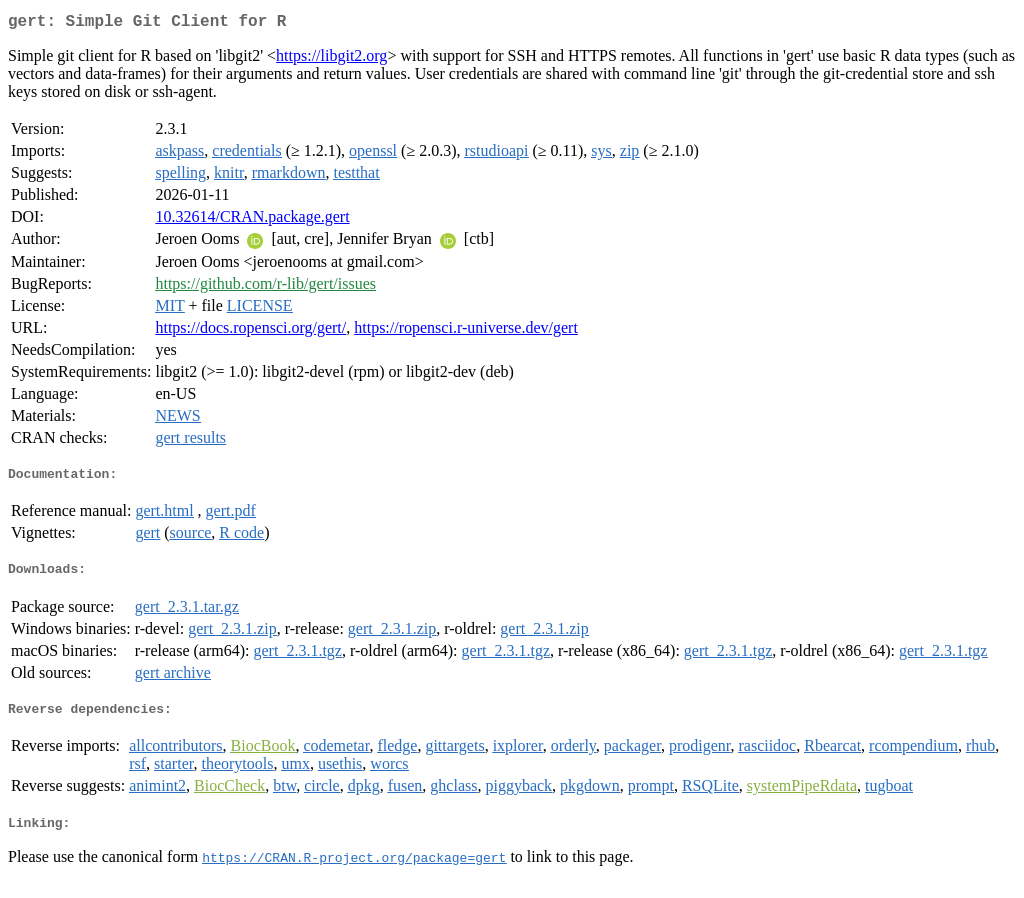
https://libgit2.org (331, 59)
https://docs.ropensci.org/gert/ (250, 331)
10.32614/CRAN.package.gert (252, 220)
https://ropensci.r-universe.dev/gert (466, 331)
